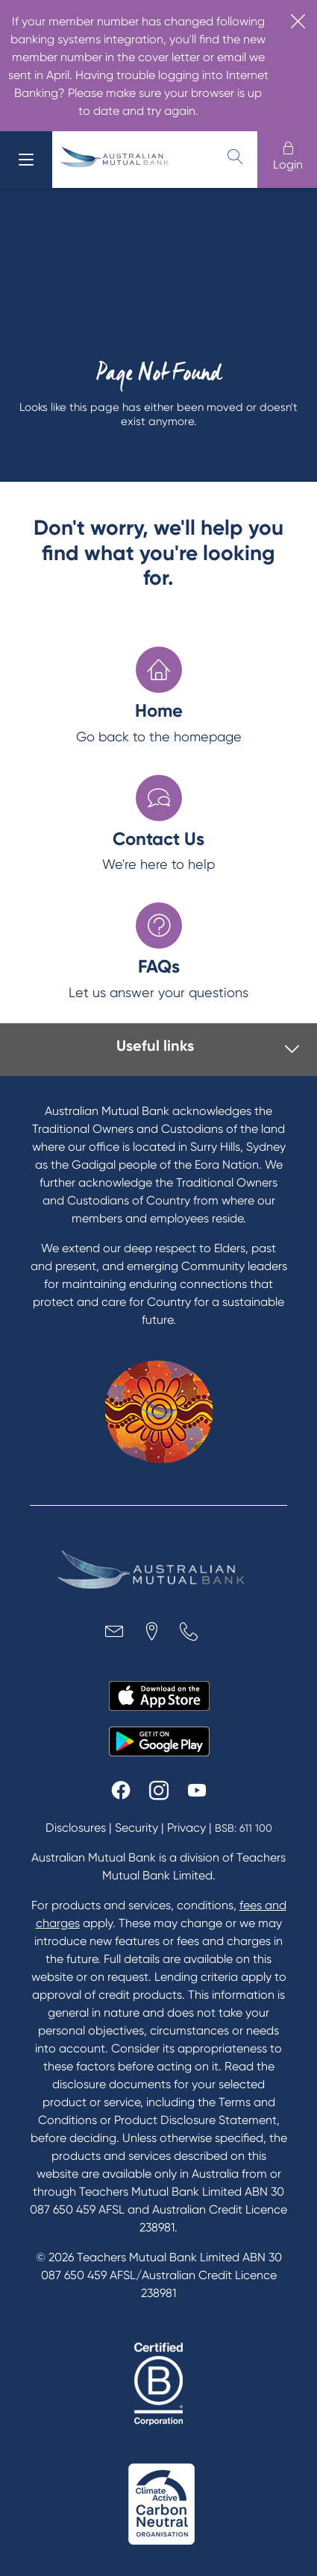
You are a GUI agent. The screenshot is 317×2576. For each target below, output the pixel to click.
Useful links (155, 1046)
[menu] (26, 159)
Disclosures (75, 1828)
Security (136, 1828)
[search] (235, 156)
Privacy (186, 1828)
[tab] (162, 1049)
